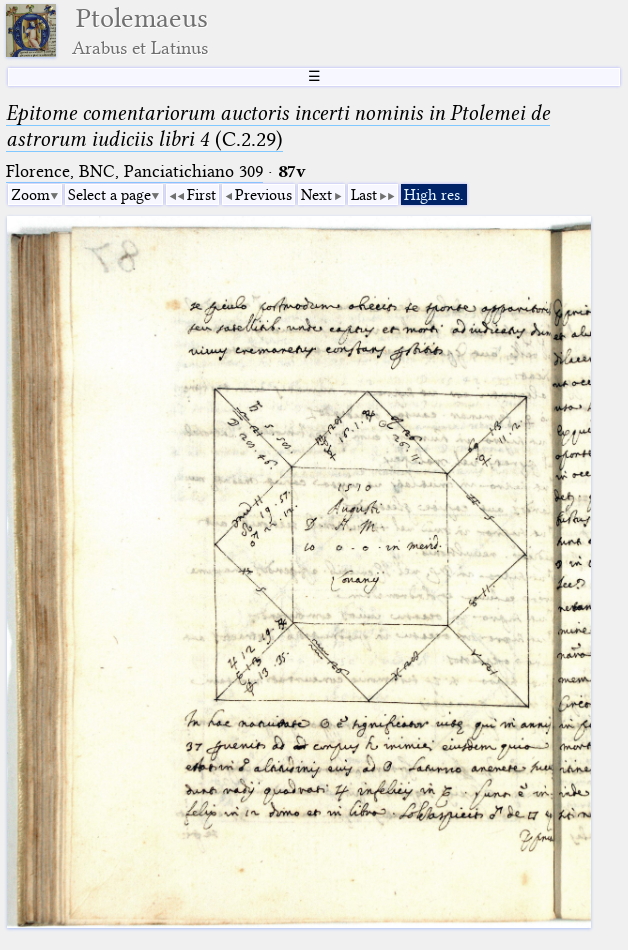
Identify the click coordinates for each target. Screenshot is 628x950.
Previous (263, 195)
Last (364, 195)
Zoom (30, 195)
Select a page (109, 195)
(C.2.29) (278, 126)
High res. (434, 195)
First (201, 195)
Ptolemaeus (140, 30)
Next (316, 195)
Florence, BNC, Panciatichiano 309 (134, 171)
